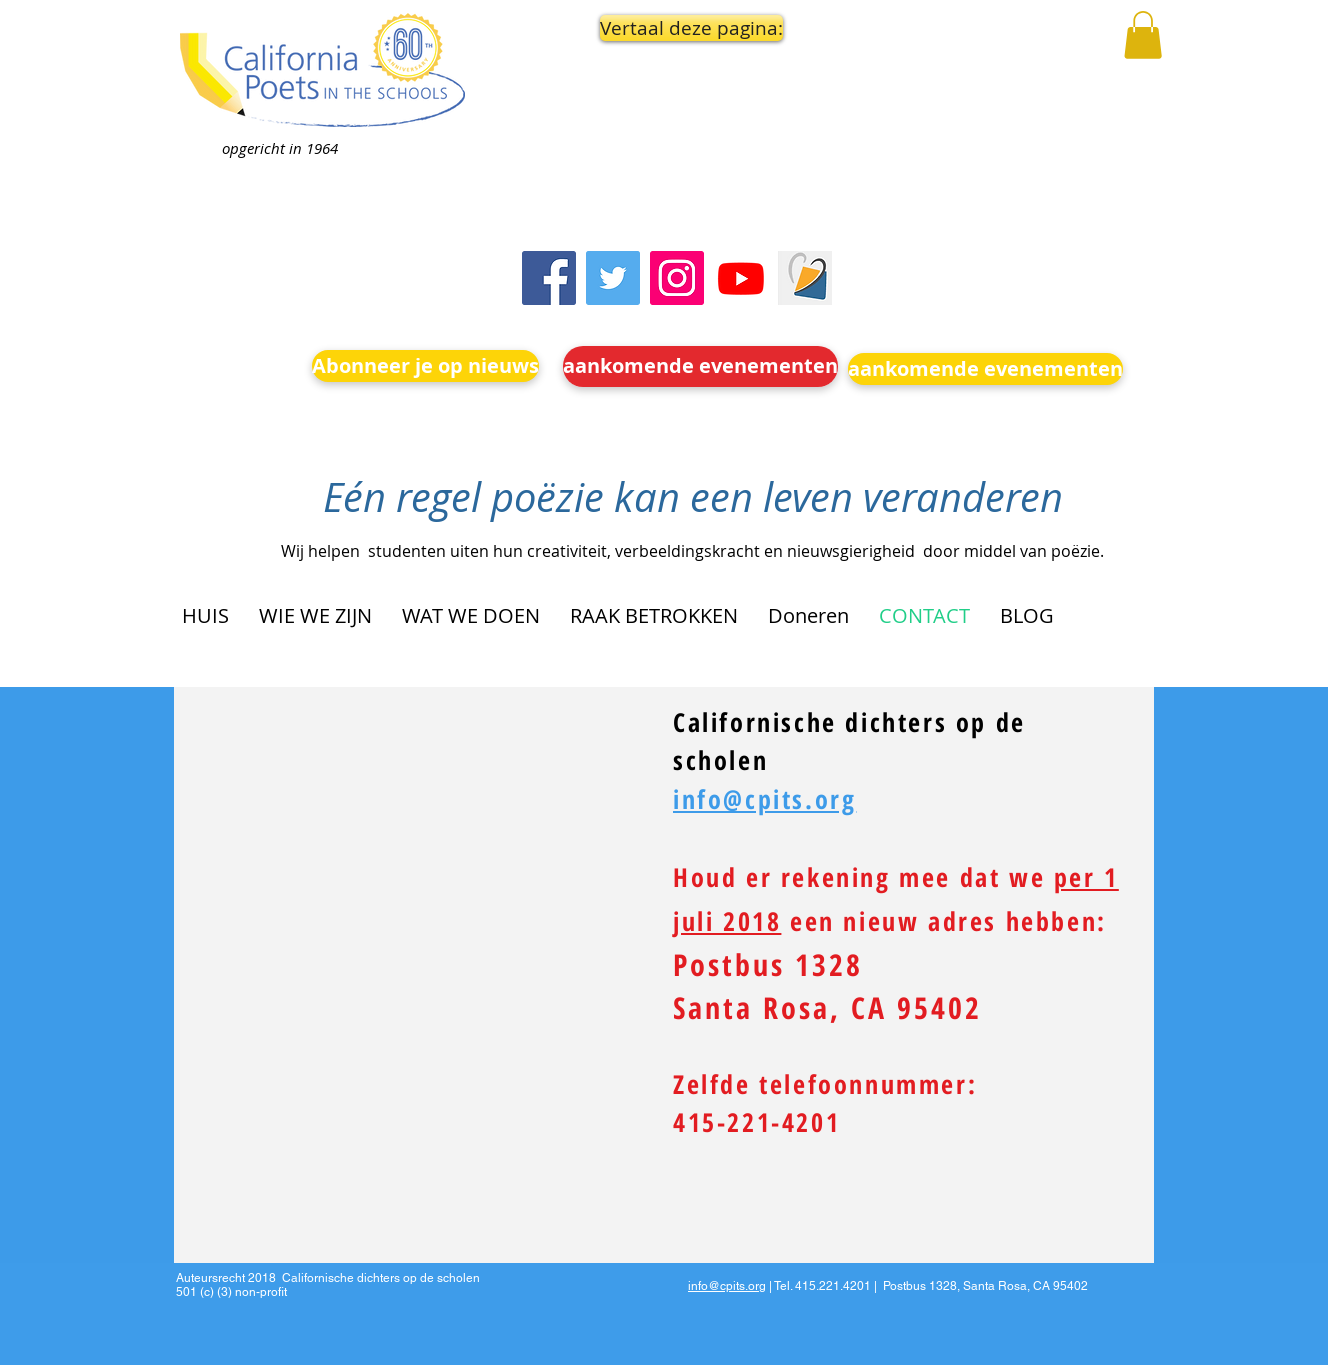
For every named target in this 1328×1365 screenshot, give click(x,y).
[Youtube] (741, 278)
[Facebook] (549, 278)
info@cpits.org (727, 1286)
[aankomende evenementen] (700, 366)
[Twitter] (613, 278)
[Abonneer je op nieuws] (425, 366)
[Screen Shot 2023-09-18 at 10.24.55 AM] (805, 278)
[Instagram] (677, 278)
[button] (686, 28)
